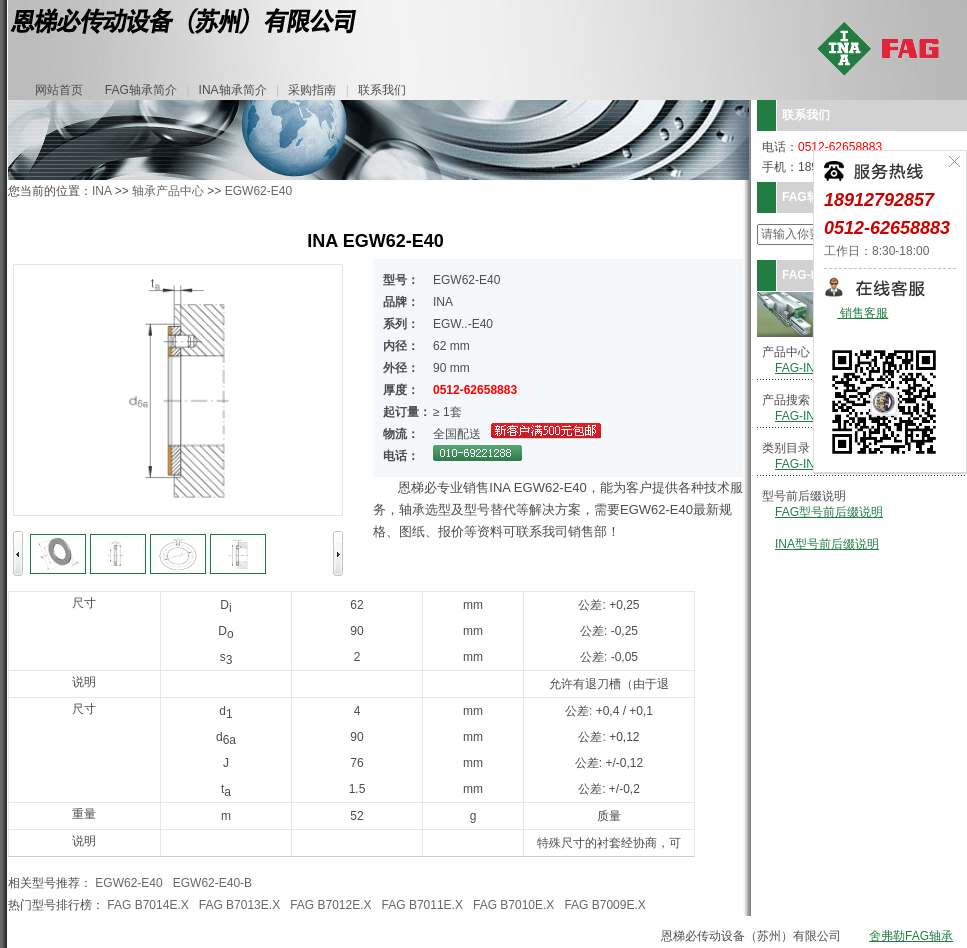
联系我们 (382, 90)
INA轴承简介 (233, 90)
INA (101, 191)
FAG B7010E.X (513, 905)
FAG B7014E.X (147, 905)
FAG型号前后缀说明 (829, 512)
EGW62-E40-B (212, 883)
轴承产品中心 (168, 191)
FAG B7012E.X (330, 905)
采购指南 (312, 90)
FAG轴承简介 (141, 90)
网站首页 (59, 90)
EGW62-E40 (258, 191)
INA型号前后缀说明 (827, 544)
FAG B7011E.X (422, 905)
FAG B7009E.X (604, 905)
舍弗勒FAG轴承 (911, 936)
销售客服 (862, 313)
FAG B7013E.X (239, 905)
